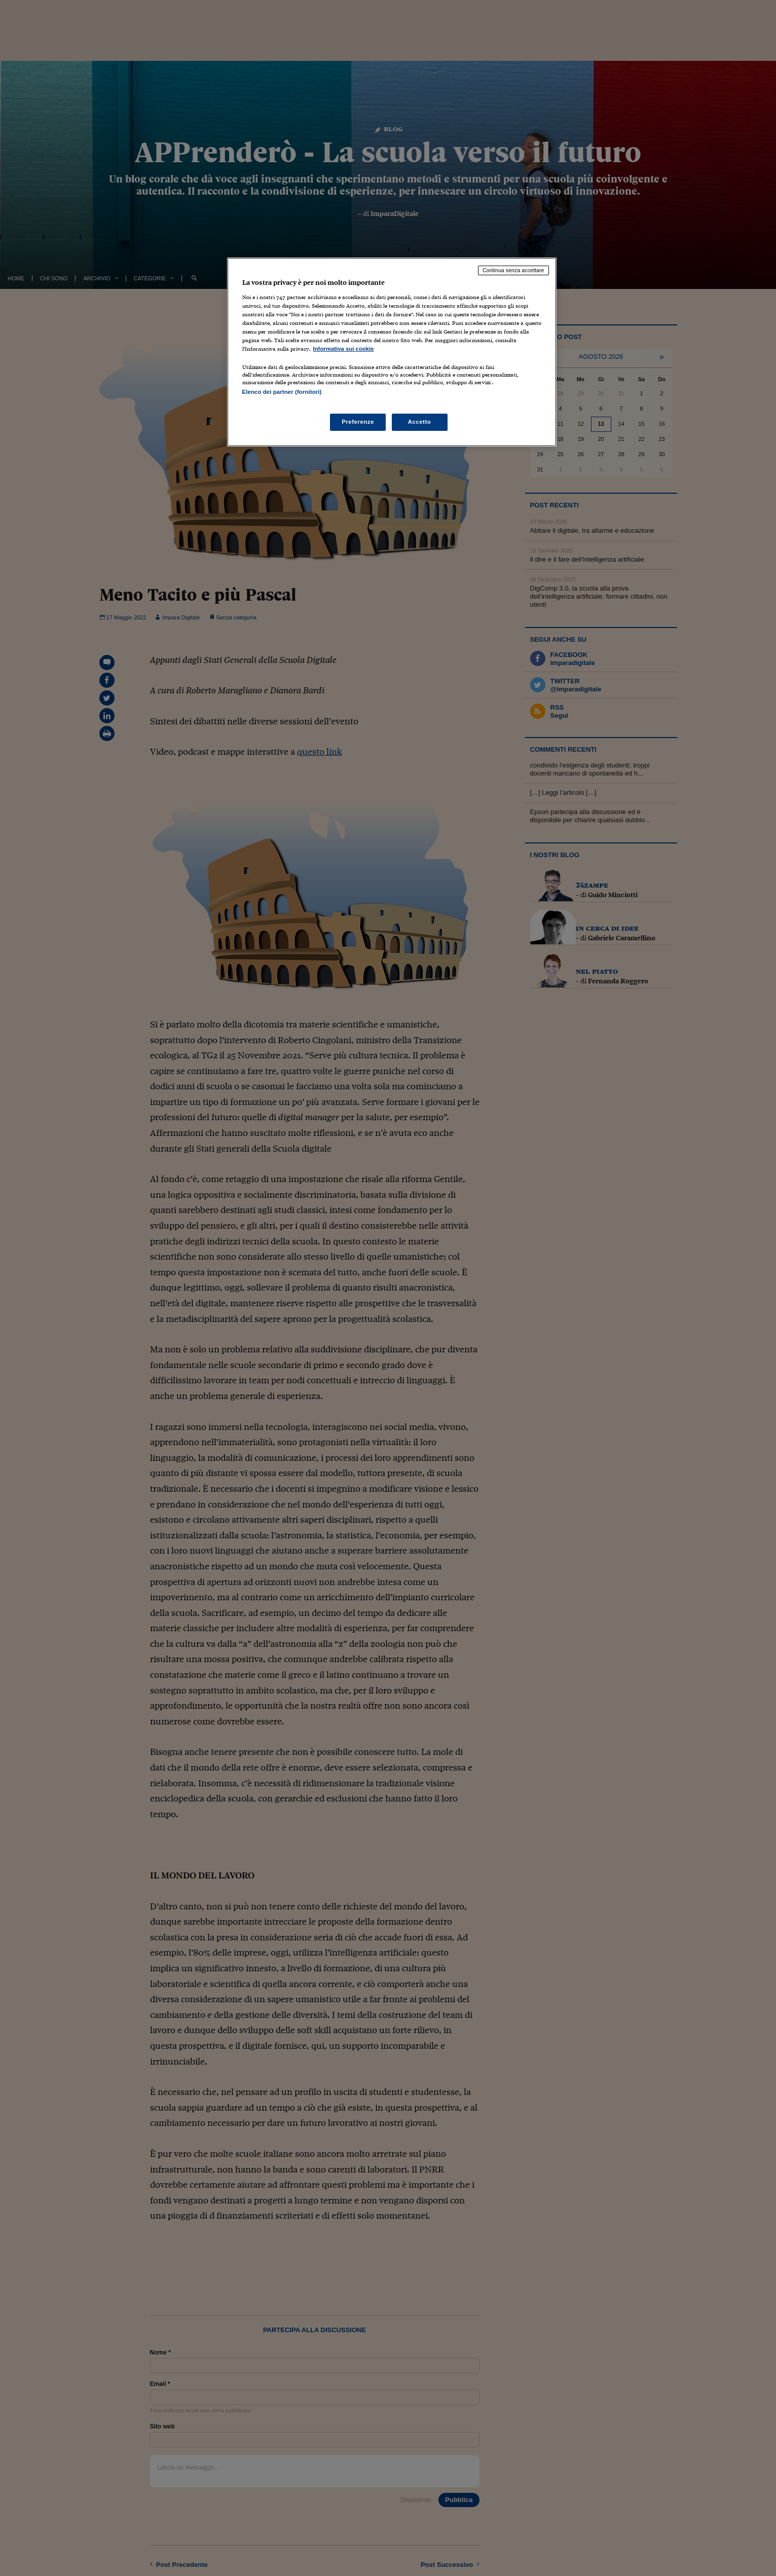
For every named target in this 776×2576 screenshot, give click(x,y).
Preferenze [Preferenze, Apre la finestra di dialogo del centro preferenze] (358, 422)
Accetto (419, 422)
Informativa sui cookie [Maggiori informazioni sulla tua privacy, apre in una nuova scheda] (343, 349)
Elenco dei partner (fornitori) (282, 392)
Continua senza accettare (513, 270)
